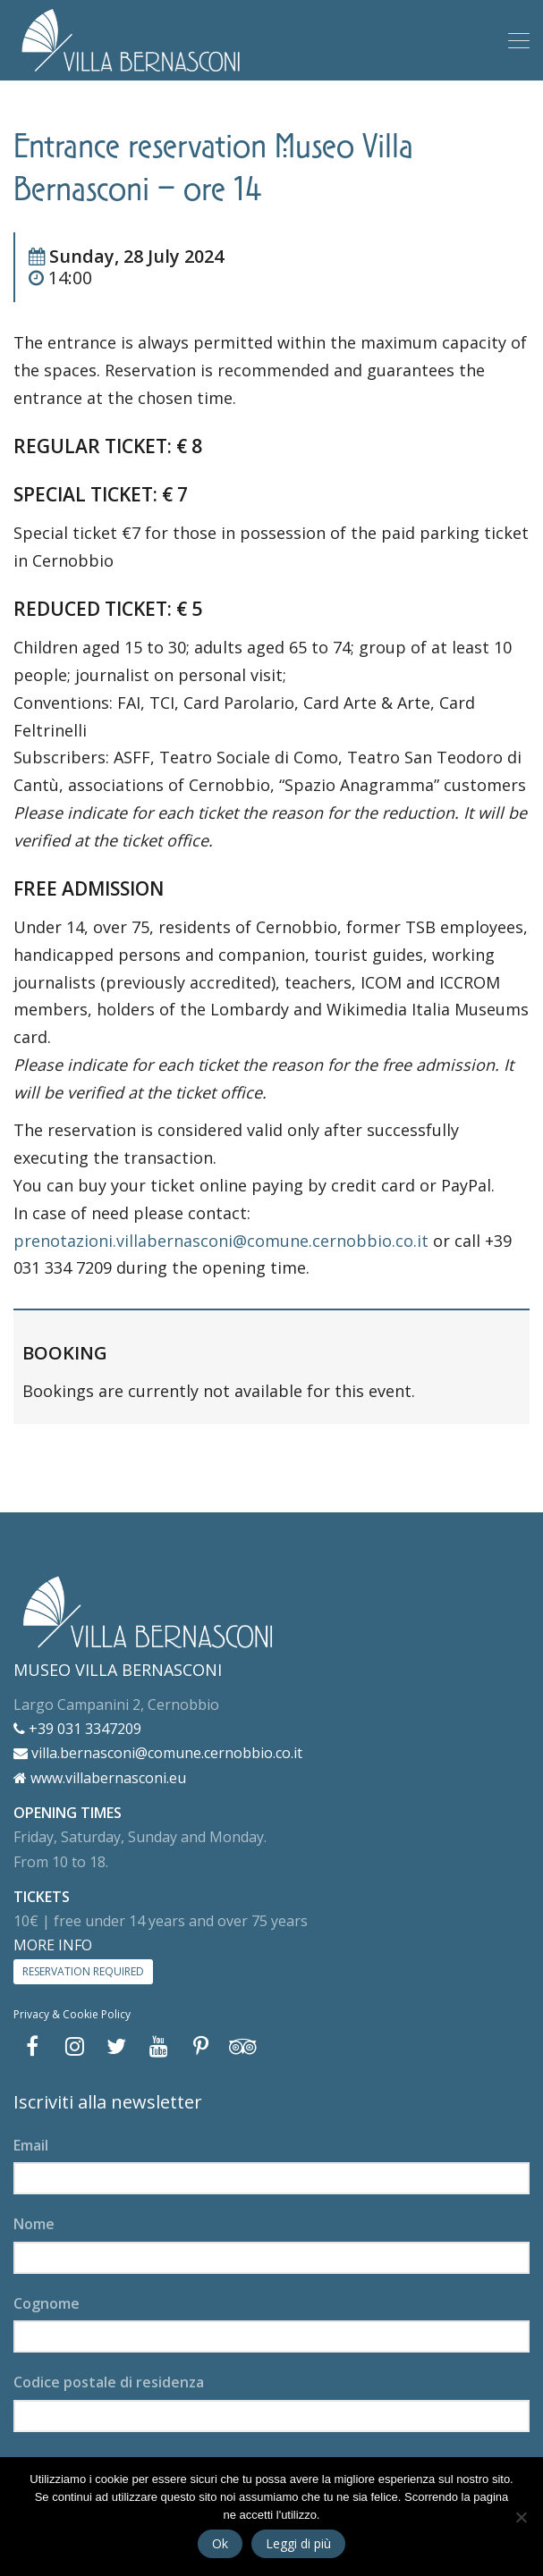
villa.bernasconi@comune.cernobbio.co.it (157, 1753)
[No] (521, 2517)
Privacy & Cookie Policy (72, 2014)
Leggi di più (298, 2543)
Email (30, 2145)
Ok (220, 2543)
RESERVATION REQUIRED (83, 1971)
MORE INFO (52, 1945)
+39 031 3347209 (77, 1728)
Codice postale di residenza (108, 2382)
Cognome (46, 2303)
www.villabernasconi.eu (99, 1778)
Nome (34, 2224)
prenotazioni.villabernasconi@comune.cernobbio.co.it (220, 1240)
